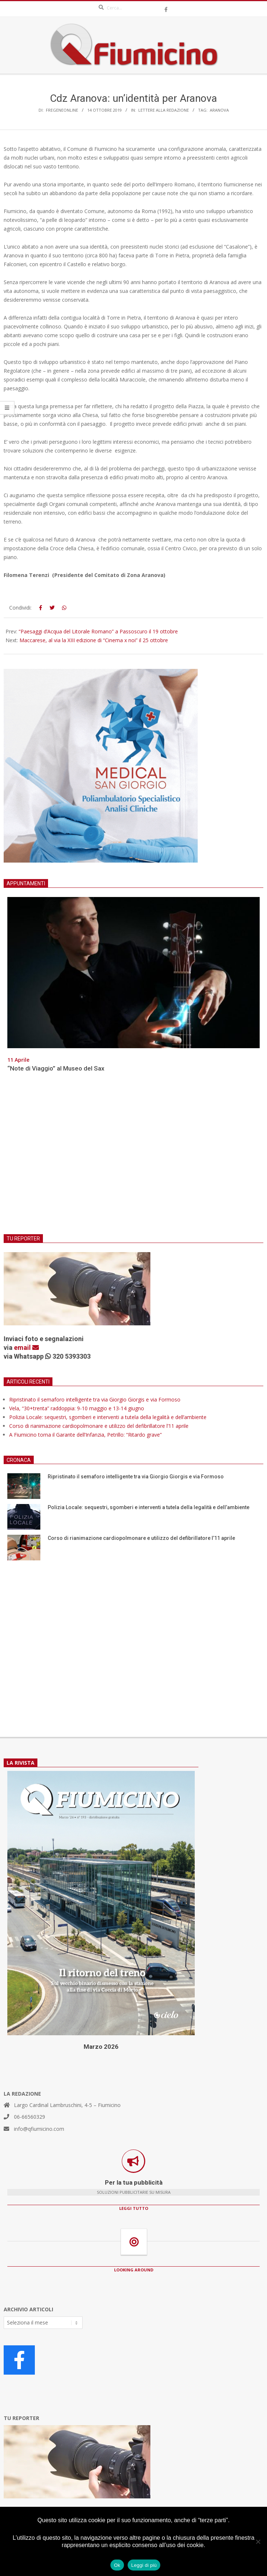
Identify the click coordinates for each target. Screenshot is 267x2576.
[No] (257, 2541)
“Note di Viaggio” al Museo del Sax (56, 1068)
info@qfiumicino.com (39, 2128)
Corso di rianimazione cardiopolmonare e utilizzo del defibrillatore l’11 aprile (99, 1425)
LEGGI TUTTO (133, 2208)
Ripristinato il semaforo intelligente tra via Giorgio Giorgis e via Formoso (94, 1399)
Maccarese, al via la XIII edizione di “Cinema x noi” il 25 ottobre (93, 640)
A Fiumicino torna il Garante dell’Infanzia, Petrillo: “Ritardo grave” (85, 1434)
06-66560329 (29, 2116)
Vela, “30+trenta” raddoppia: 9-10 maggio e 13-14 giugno (76, 1408)
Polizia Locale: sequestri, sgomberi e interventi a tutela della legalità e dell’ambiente (107, 1417)
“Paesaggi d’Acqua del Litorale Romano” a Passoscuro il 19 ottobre (98, 631)
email (26, 1347)
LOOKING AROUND (133, 2269)
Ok (117, 2565)
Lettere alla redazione (163, 110)
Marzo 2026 (101, 2046)
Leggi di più (144, 2565)
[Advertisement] (133, 1157)
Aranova (219, 110)
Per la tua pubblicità (133, 2182)
